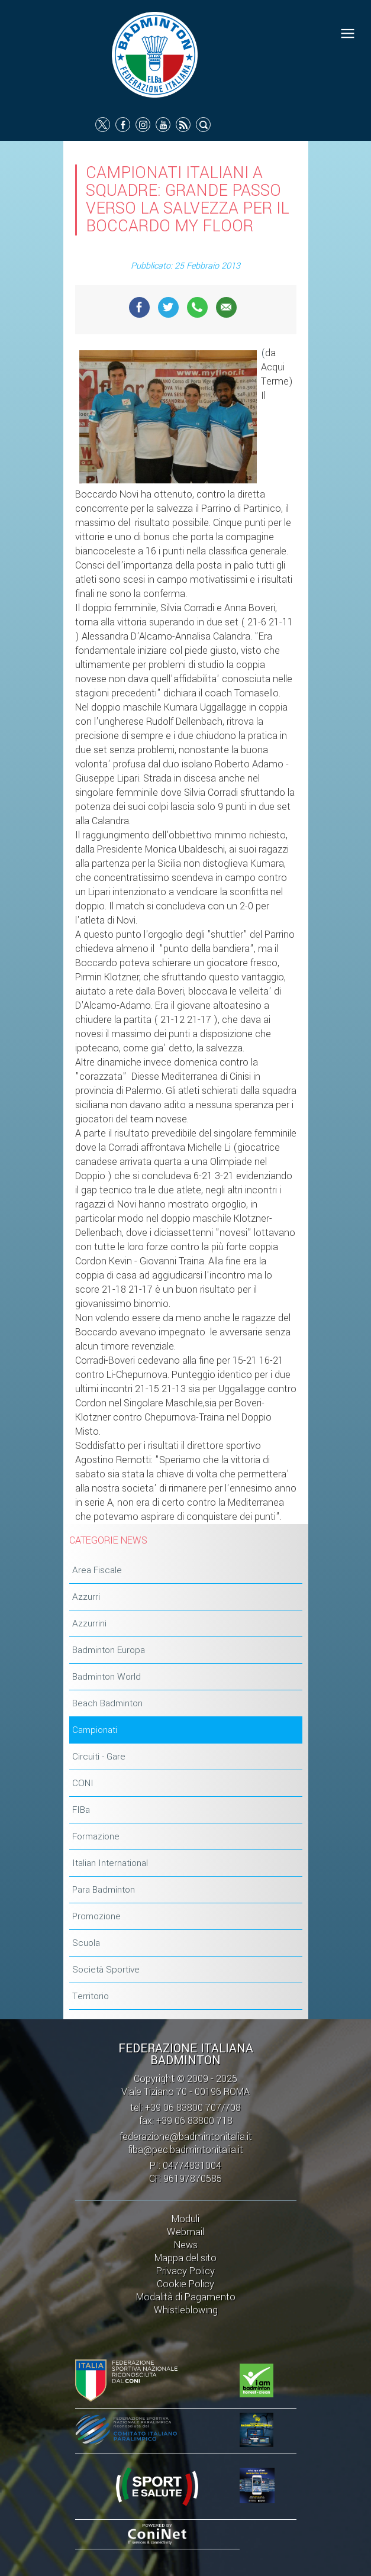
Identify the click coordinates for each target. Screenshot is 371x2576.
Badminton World (106, 1676)
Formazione (96, 1836)
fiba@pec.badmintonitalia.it (185, 2150)
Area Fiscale (97, 1570)
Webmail (185, 2232)
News (186, 2245)
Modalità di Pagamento (185, 2297)
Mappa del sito (185, 2258)
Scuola (86, 1942)
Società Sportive (106, 1969)
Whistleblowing (186, 2310)
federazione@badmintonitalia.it (186, 2137)
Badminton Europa (108, 1650)
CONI (82, 1783)
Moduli (185, 2219)
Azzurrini (89, 1623)
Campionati (94, 1729)
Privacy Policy (185, 2271)
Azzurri (86, 1596)
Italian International (110, 1863)
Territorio (90, 1996)
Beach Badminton (107, 1703)
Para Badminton (103, 1889)
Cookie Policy (185, 2284)
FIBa (81, 1809)
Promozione (96, 1916)
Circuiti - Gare (98, 1756)
